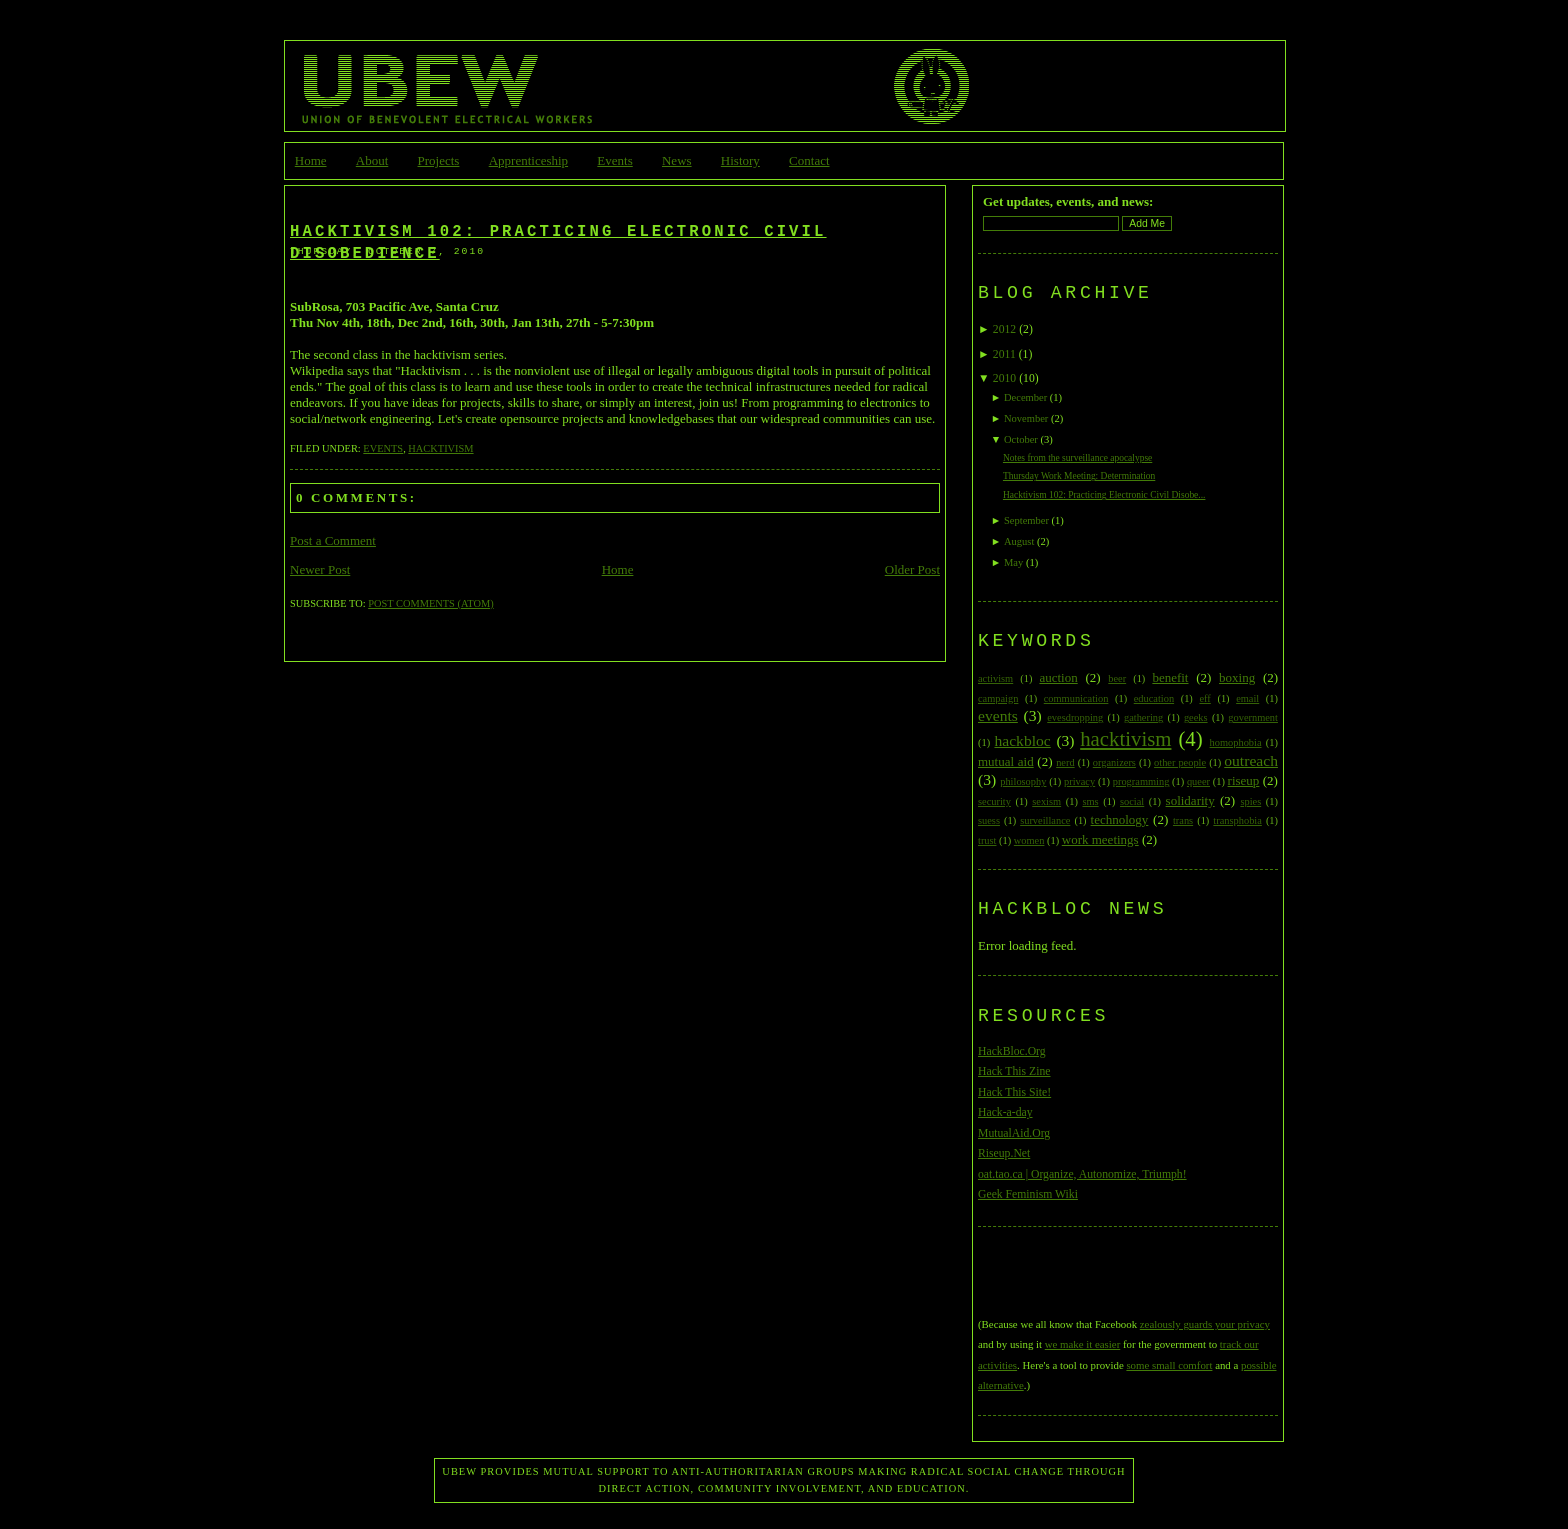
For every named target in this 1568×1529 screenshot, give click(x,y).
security (994, 801)
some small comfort (1169, 1365)
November (1026, 418)
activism (995, 678)
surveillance (1045, 820)
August (1019, 541)
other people (1180, 762)
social (1132, 801)
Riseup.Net (1004, 1153)
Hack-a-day (1005, 1112)
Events (614, 160)
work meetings (1100, 839)
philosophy (1023, 781)
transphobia (1237, 820)
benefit (1170, 677)
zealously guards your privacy (1205, 1324)
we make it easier (1082, 1344)
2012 (1004, 329)
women (1029, 840)
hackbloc (1022, 740)
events (383, 448)
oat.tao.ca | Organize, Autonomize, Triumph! (1082, 1174)
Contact (809, 160)
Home (311, 160)
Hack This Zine (1014, 1071)
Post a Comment (333, 540)
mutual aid (1006, 761)
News (677, 160)
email (1247, 698)
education (1154, 698)
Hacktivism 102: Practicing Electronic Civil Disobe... (1104, 495)
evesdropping (1075, 717)
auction (1058, 677)
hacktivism (440, 448)
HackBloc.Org (1012, 1051)
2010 (1004, 378)
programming (1141, 781)
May (1013, 562)
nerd (1065, 762)
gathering (1143, 717)
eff (1204, 698)
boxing (1237, 677)
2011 (1004, 354)
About (372, 160)
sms (1090, 801)
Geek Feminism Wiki (1028, 1194)
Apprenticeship (528, 160)
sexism (1046, 801)
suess (989, 820)
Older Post (912, 569)
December (1025, 397)
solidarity (1190, 800)
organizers (1114, 762)
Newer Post (320, 569)
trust (987, 840)
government (1253, 717)
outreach (1251, 760)
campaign (998, 698)
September (1026, 520)
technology (1120, 819)
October (1021, 439)
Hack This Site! (1014, 1092)
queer (1198, 781)
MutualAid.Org (1014, 1133)
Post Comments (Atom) (430, 603)
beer (1117, 678)
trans (1183, 820)
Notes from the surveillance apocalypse (1077, 458)
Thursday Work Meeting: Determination (1079, 476)
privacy (1079, 781)
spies (1250, 801)
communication (1076, 698)
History (740, 160)
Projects (439, 160)
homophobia (1236, 742)
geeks (1196, 717)
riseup (1244, 780)
